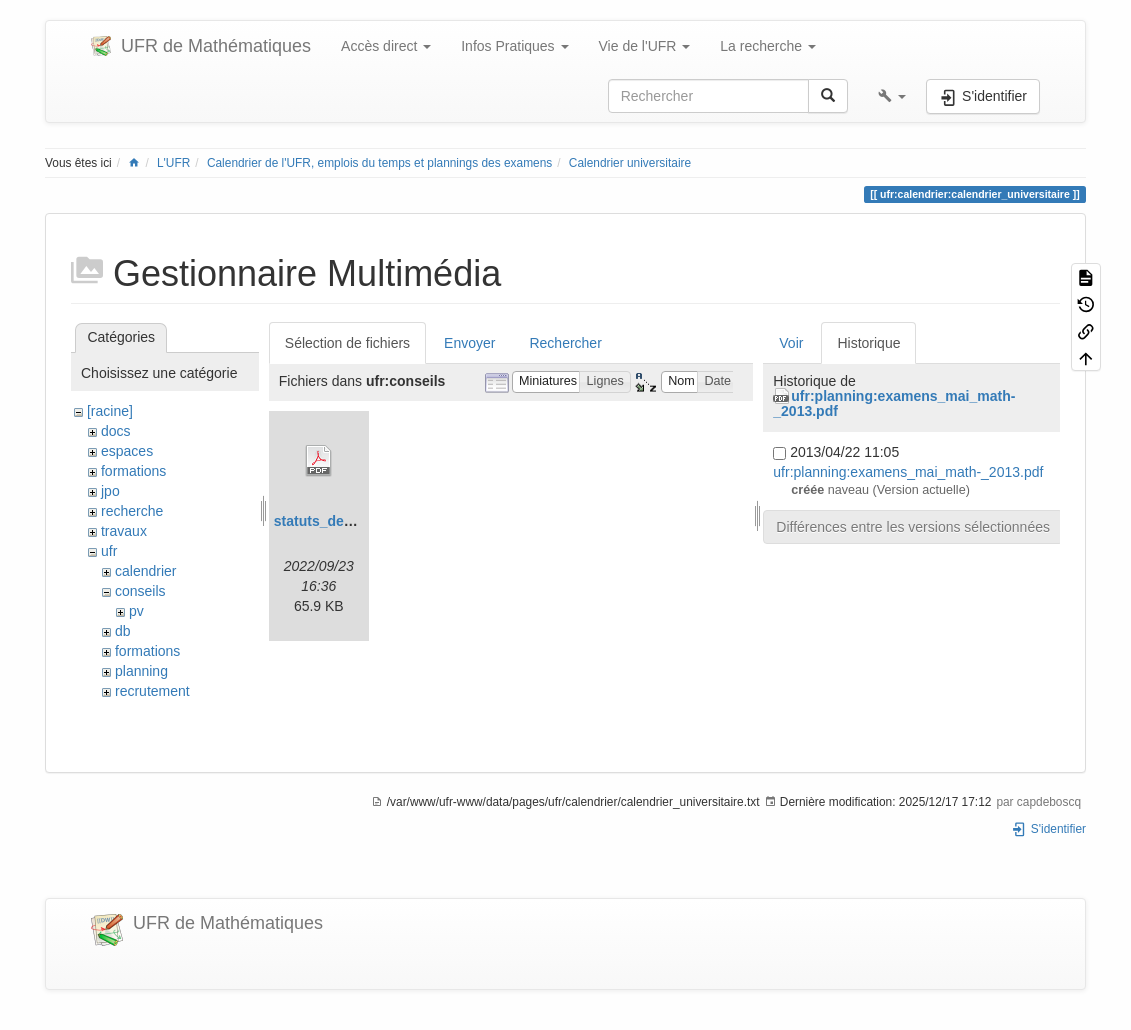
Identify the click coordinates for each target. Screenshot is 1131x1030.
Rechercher (565, 343)
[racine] (110, 411)
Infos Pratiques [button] (514, 46)
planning (141, 671)
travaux (124, 531)
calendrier (145, 571)
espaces (127, 451)
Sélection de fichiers (347, 343)
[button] (892, 96)
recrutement (152, 691)
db (123, 631)
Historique (868, 343)
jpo (110, 491)
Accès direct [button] (386, 46)
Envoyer (469, 343)
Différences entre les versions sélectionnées (913, 527)
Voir (791, 343)
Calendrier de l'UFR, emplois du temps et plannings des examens (379, 163)
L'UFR (173, 163)
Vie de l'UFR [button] (645, 46)
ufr (109, 551)
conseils (140, 591)
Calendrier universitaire (630, 163)
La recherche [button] (768, 46)
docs (116, 431)
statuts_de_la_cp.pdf (343, 521)
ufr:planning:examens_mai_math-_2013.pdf (894, 403)
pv (136, 611)
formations (133, 471)
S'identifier (1048, 829)
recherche (132, 511)
